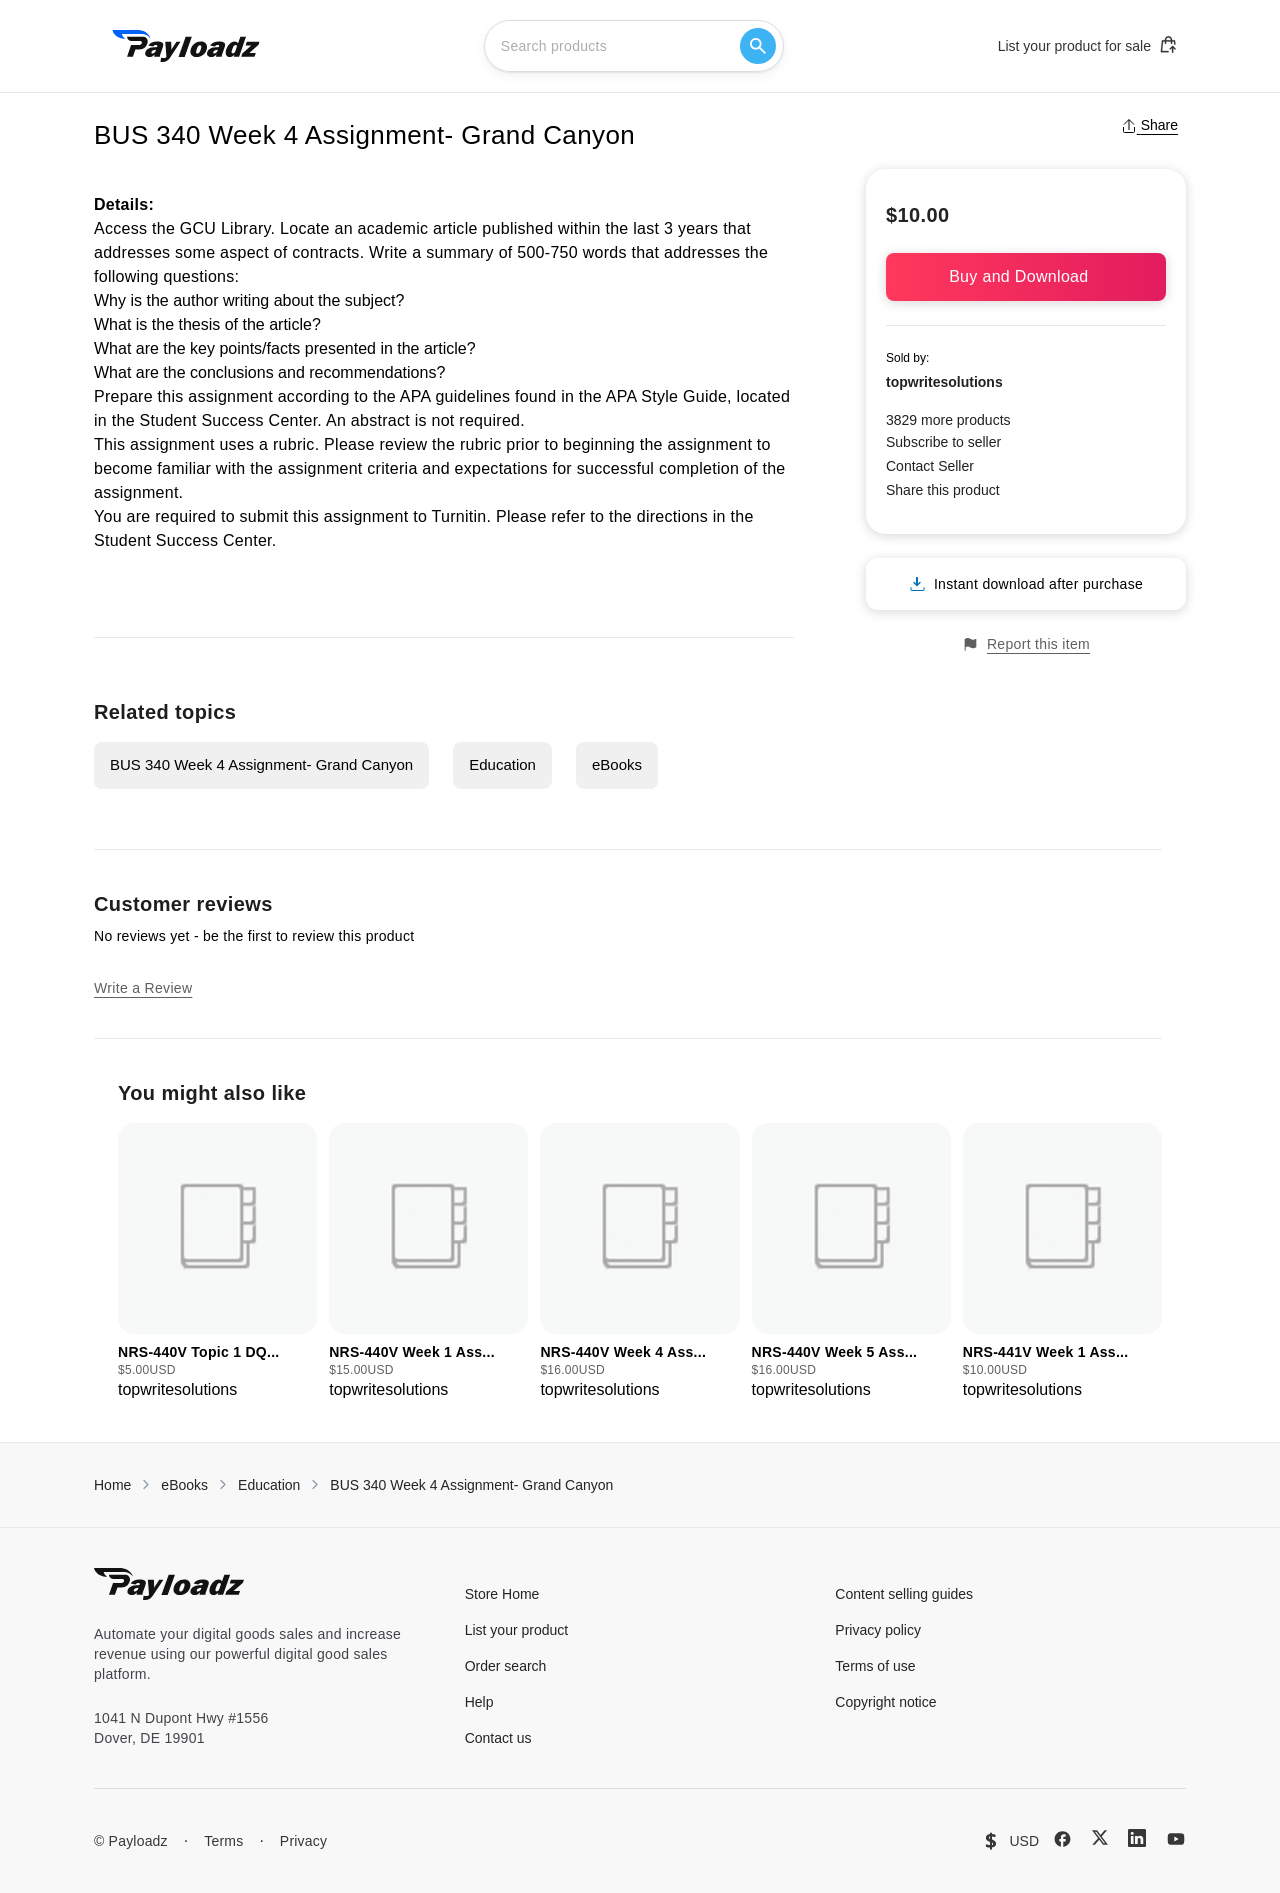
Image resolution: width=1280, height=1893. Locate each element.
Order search (506, 1666)
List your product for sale (1088, 45)
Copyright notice (885, 1702)
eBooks (617, 764)
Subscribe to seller (943, 442)
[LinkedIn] (1137, 1838)
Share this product (943, 490)
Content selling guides (904, 1594)
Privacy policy (878, 1630)
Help (479, 1702)
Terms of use (875, 1666)
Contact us (498, 1738)
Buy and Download (1026, 276)
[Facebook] (1062, 1839)
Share (1149, 125)
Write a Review (143, 988)
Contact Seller (930, 466)
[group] (217, 1262)
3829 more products (948, 420)
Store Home (502, 1594)
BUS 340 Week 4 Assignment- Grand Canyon (261, 764)
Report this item (1026, 644)
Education (502, 764)
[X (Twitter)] (1100, 1837)
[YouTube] (1176, 1839)
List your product (517, 1630)
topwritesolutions (944, 382)
